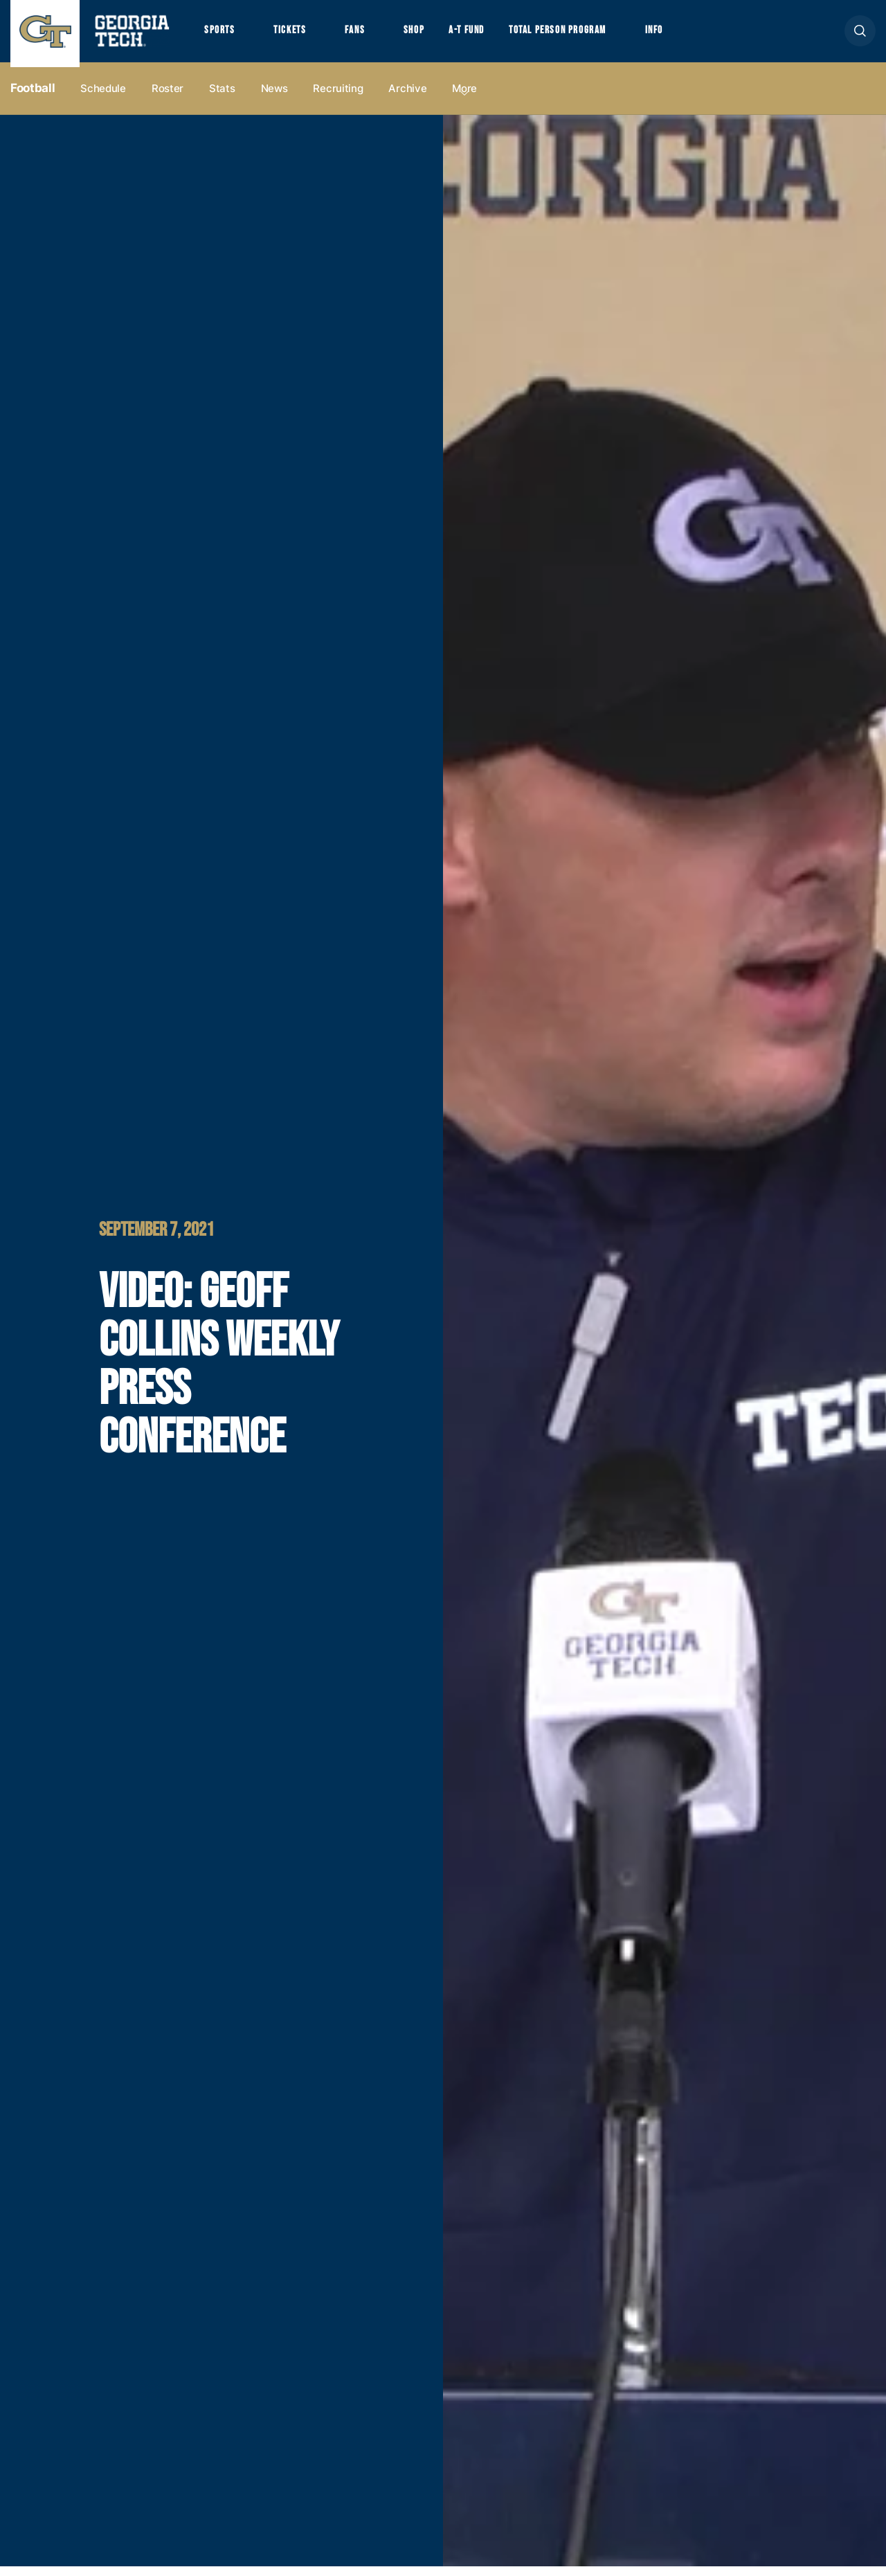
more (464, 98)
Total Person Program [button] (586, 35)
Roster (167, 98)
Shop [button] (429, 35)
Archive (407, 98)
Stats (222, 98)
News (274, 98)
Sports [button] (221, 35)
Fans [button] (366, 35)
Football (32, 98)
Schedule (103, 98)
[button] (860, 35)
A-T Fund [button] (486, 35)
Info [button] (692, 35)
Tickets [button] (297, 35)
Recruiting (338, 98)
